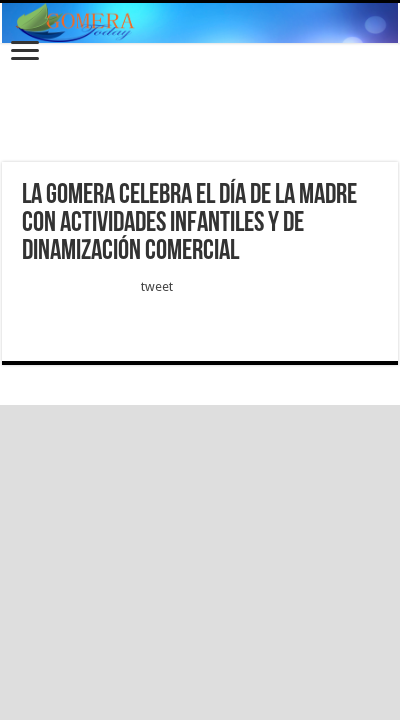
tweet (157, 286)
